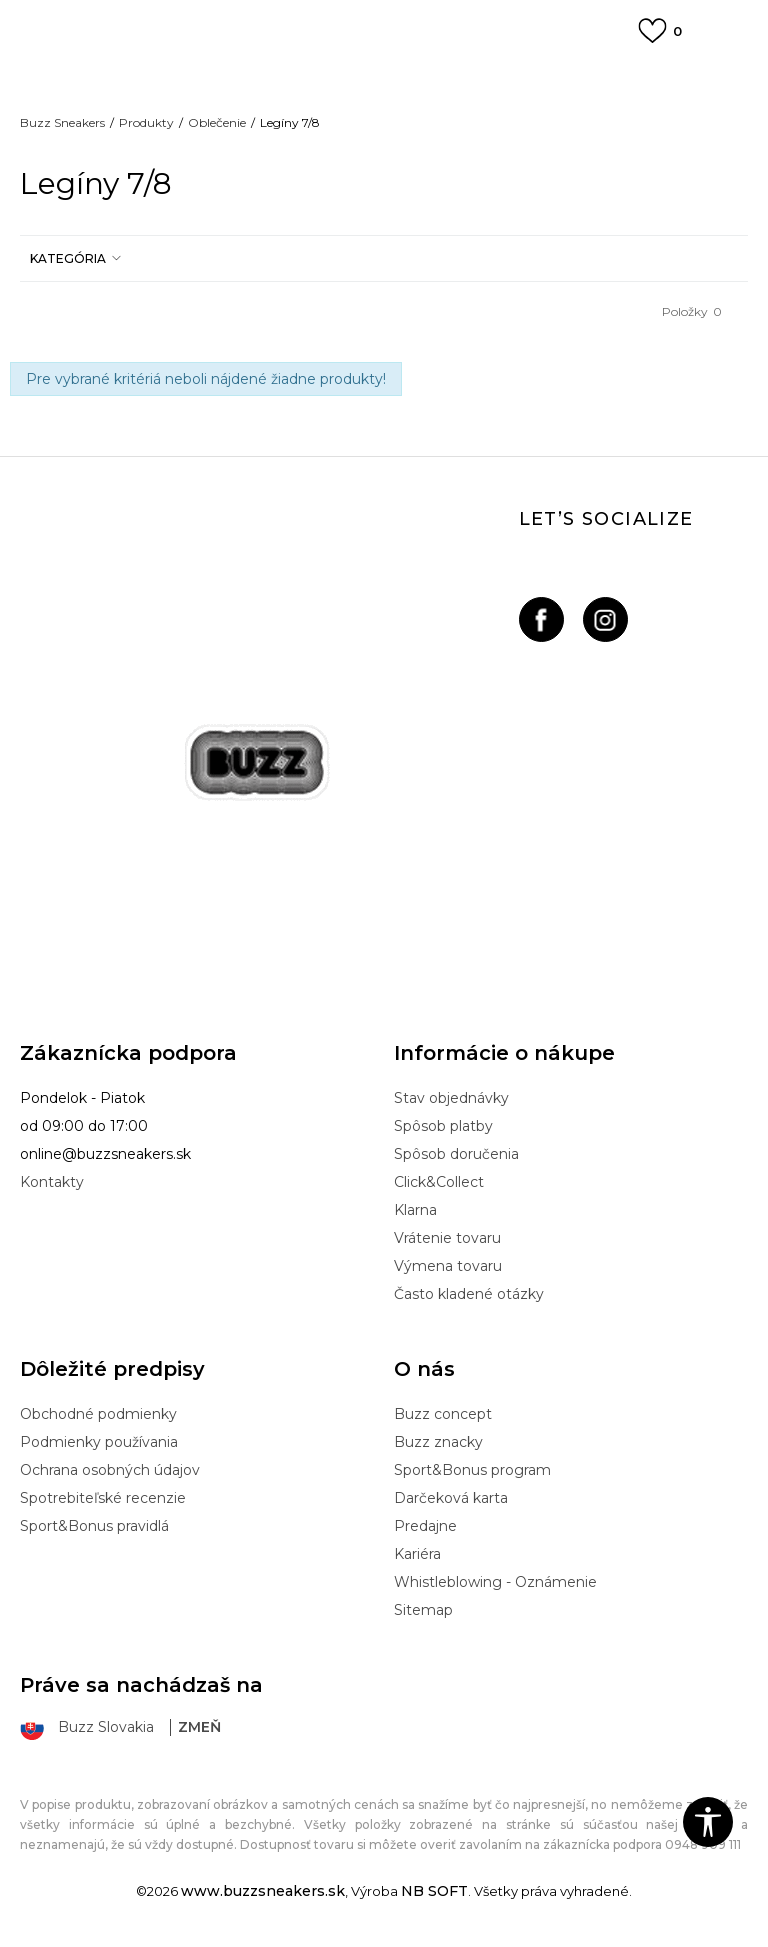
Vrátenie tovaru (447, 1238)
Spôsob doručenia (456, 1154)
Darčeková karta (451, 1498)
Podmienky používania (99, 1442)
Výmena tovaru (448, 1266)
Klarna (415, 1210)
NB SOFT (434, 1891)
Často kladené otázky (469, 1294)
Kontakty (52, 1182)
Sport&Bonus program (472, 1470)
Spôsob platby (443, 1126)
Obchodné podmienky (98, 1414)
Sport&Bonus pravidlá (94, 1526)
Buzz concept (443, 1414)
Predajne (425, 1526)
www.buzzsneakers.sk (263, 1891)
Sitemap (423, 1610)
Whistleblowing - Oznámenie (495, 1582)
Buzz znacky (438, 1442)
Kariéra (417, 1554)
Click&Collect (439, 1182)
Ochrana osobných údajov (110, 1470)
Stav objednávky (451, 1098)
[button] (73, 258)
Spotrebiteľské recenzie (103, 1498)
